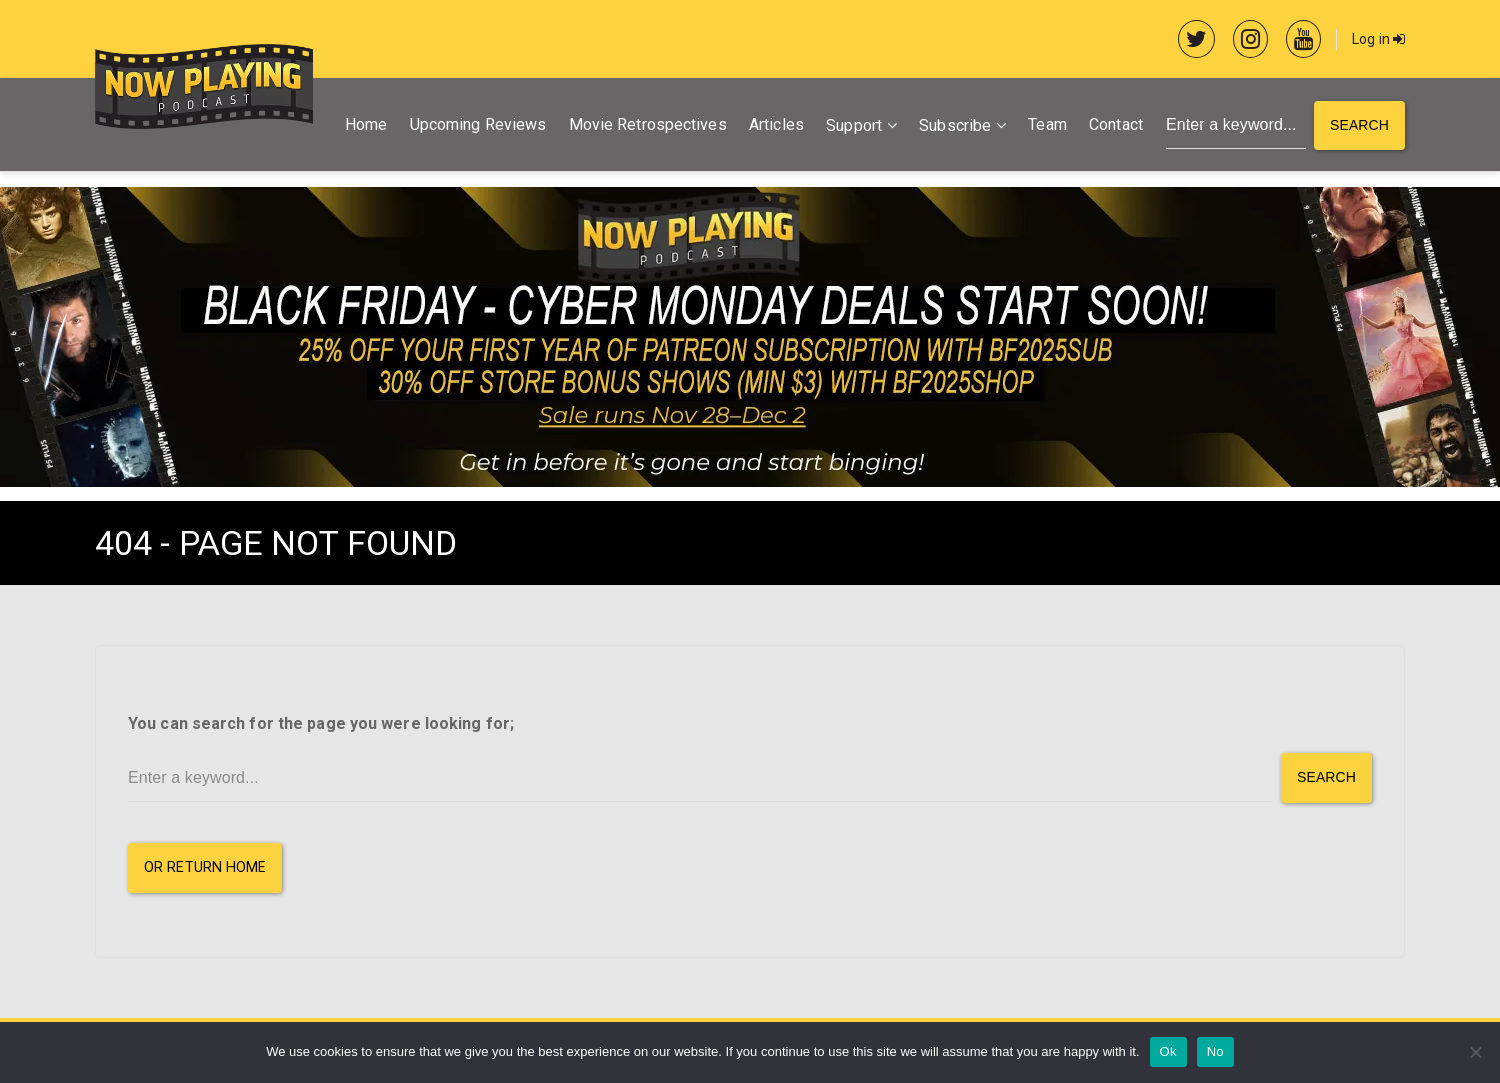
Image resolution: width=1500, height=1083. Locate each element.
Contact (1116, 124)
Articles (776, 124)
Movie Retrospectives (648, 124)
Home (366, 124)
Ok (1168, 1051)
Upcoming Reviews (478, 124)
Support (854, 125)
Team (1047, 124)
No (1215, 1051)
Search (1359, 125)
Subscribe (955, 125)
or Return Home (205, 867)
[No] (1475, 1052)
